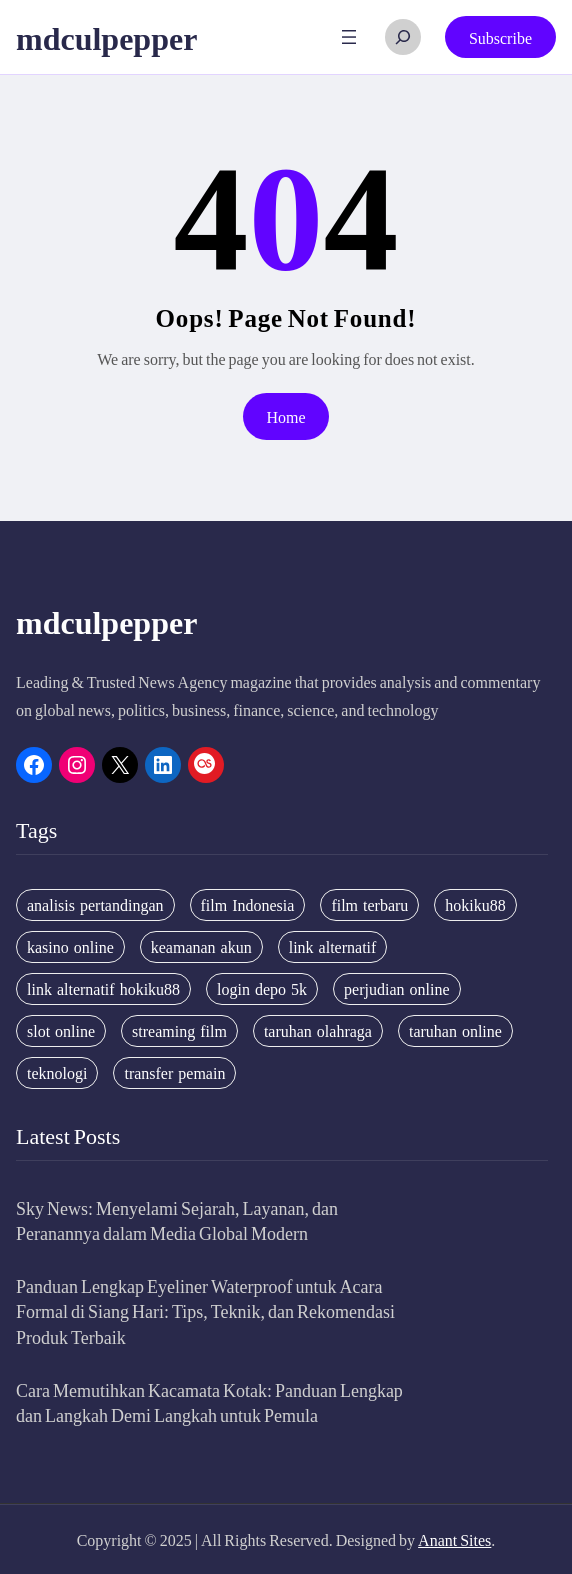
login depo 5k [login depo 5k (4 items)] (262, 989)
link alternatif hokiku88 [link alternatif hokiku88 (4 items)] (103, 989)
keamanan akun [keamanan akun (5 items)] (201, 947)
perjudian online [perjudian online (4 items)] (396, 989)
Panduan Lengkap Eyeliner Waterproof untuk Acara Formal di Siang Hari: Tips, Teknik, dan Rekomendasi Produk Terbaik (205, 1310)
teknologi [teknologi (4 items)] (57, 1073)
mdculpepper (106, 37)
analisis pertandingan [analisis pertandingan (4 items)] (95, 905)
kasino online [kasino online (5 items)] (70, 947)
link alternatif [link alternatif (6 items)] (333, 947)
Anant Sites (454, 1539)
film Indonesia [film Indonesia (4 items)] (248, 905)
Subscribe (500, 37)
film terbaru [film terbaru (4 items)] (369, 905)
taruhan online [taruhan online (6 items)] (455, 1031)
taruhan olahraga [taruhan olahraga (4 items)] (318, 1031)
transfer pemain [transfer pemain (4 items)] (174, 1073)
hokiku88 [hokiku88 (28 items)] (475, 905)
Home (285, 416)
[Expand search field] (403, 37)
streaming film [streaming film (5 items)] (179, 1031)
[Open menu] (349, 37)
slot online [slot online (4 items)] (61, 1031)
